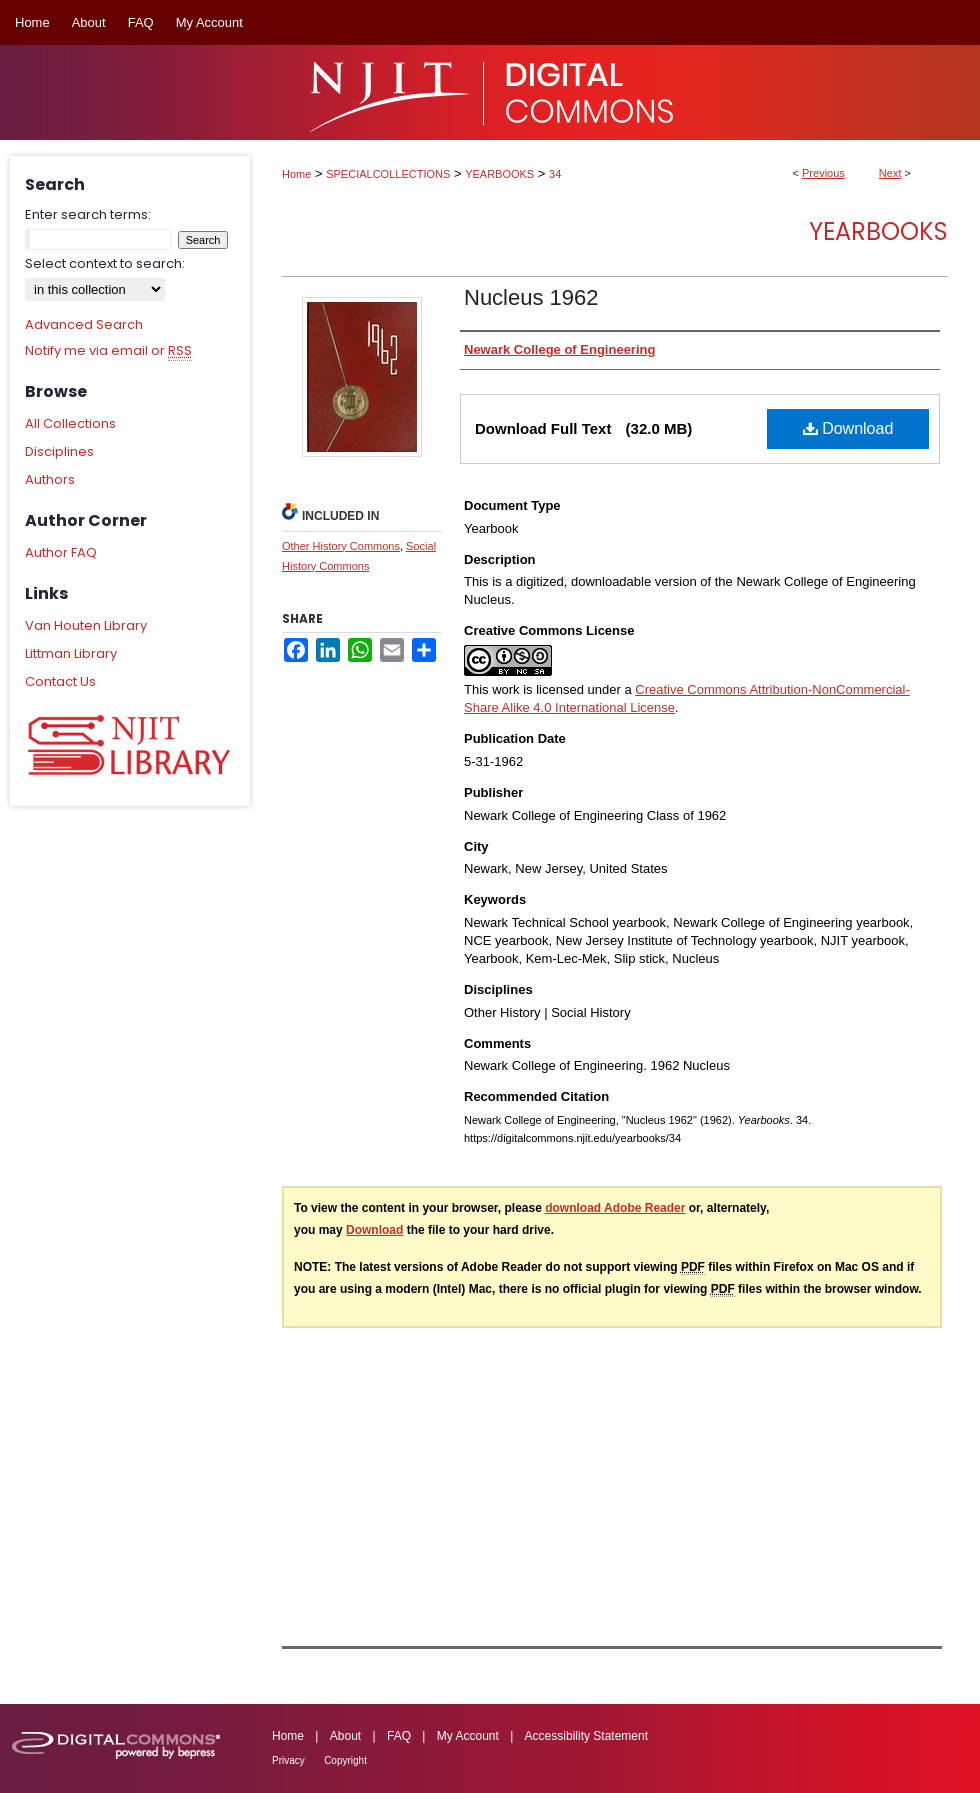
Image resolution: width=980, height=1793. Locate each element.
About (345, 1736)
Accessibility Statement (586, 1736)
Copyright (345, 1760)
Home (296, 174)
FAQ (399, 1736)
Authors (50, 479)
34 (555, 174)
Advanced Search (84, 324)
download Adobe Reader (615, 1208)
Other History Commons (341, 546)
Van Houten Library (86, 625)
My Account (468, 1736)
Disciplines (59, 451)
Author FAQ (61, 552)
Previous (823, 173)
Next (890, 173)
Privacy (288, 1760)
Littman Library (71, 653)
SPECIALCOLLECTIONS (388, 174)
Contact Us (60, 681)
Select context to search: (105, 263)
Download (848, 428)
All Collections (70, 423)
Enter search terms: (88, 214)
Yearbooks (878, 231)
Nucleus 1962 (531, 297)
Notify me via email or (108, 351)
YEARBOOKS (499, 174)
